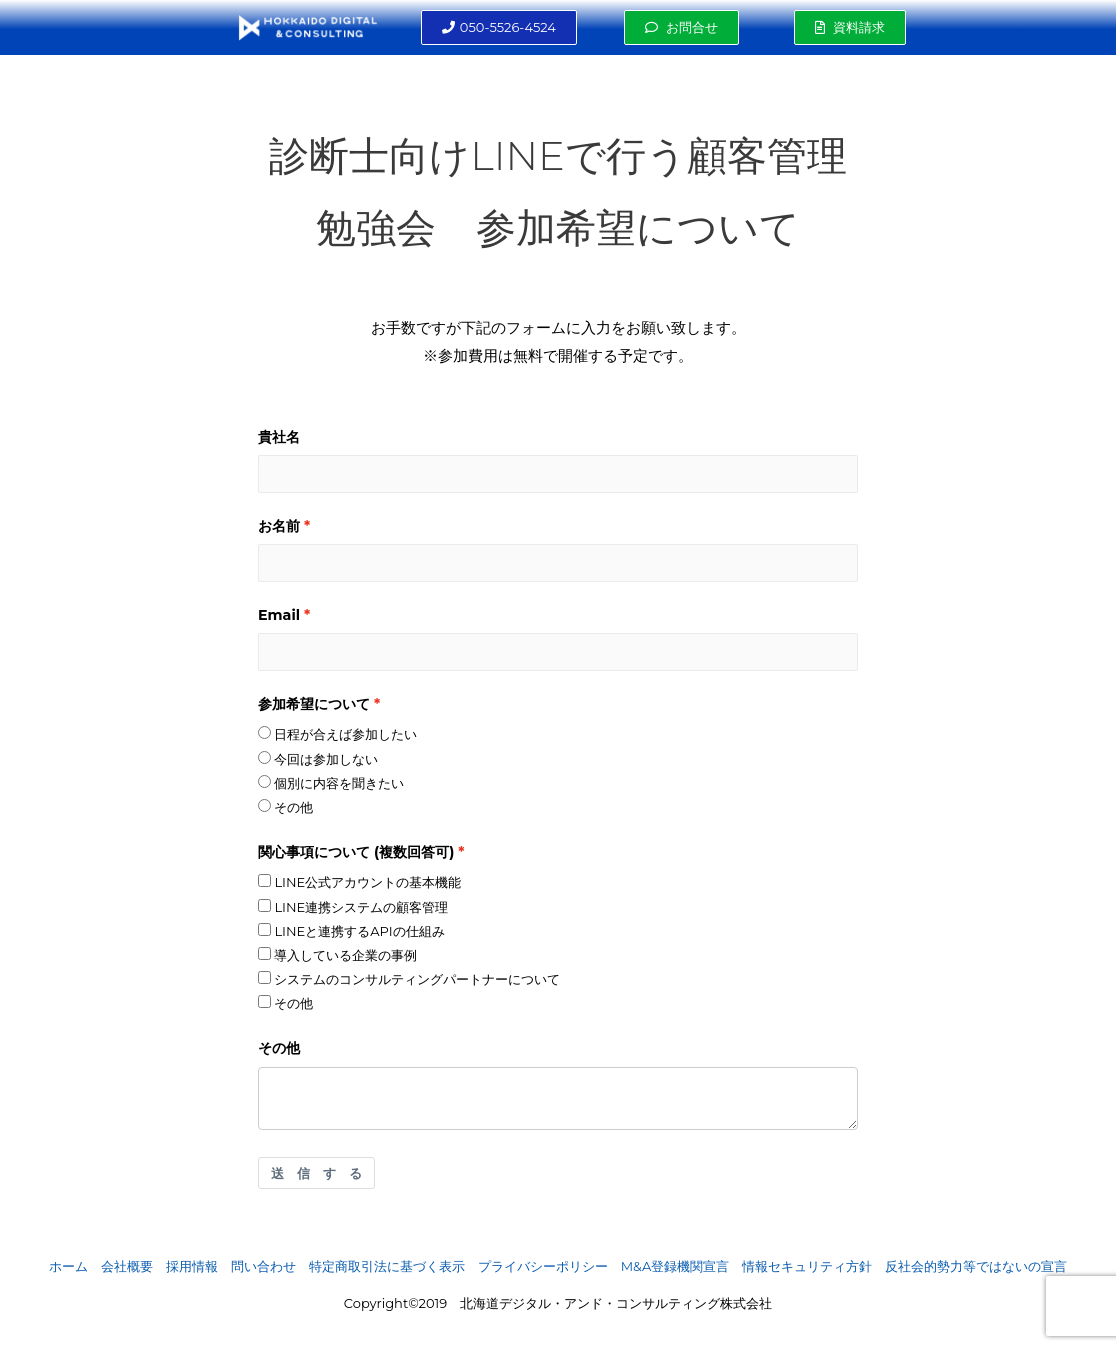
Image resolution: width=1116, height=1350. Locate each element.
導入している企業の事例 (337, 955)
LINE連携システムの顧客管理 (353, 907)
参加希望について (314, 704)
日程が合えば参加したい (337, 734)
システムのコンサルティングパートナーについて (409, 979)
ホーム (68, 1266)
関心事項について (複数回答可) (356, 852)
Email (279, 615)
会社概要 (127, 1266)
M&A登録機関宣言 (675, 1266)
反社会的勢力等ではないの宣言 (976, 1266)
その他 (285, 807)
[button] (499, 27)
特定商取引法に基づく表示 (387, 1266)
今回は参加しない (318, 759)
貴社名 (279, 437)
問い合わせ (263, 1266)
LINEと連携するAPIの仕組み (351, 931)
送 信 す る (316, 1173)
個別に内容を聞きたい (331, 783)
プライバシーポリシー (543, 1266)
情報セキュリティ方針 (807, 1266)
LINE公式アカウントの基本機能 (359, 882)
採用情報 (192, 1266)
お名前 (279, 526)
